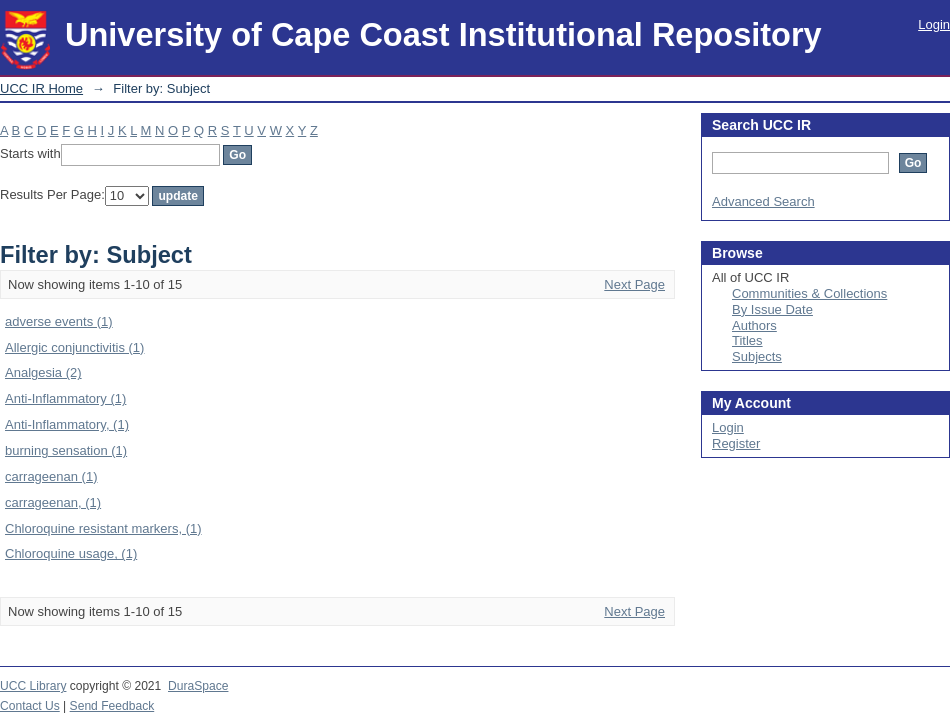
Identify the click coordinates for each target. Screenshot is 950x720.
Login (934, 24)
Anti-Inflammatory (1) (65, 398)
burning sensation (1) (66, 450)
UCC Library (33, 686)
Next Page (634, 284)
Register (736, 443)
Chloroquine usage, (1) (71, 553)
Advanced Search (763, 201)
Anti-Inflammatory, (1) (67, 424)
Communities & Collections (809, 293)
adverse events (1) (59, 321)
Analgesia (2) (43, 372)
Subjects (757, 356)
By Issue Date (772, 309)
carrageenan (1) (51, 476)
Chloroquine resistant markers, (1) (103, 528)
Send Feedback (112, 706)
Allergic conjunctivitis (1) (74, 347)
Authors (754, 325)
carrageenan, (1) (53, 502)
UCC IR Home (41, 88)
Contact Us (30, 706)
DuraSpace (198, 686)
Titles (747, 340)
